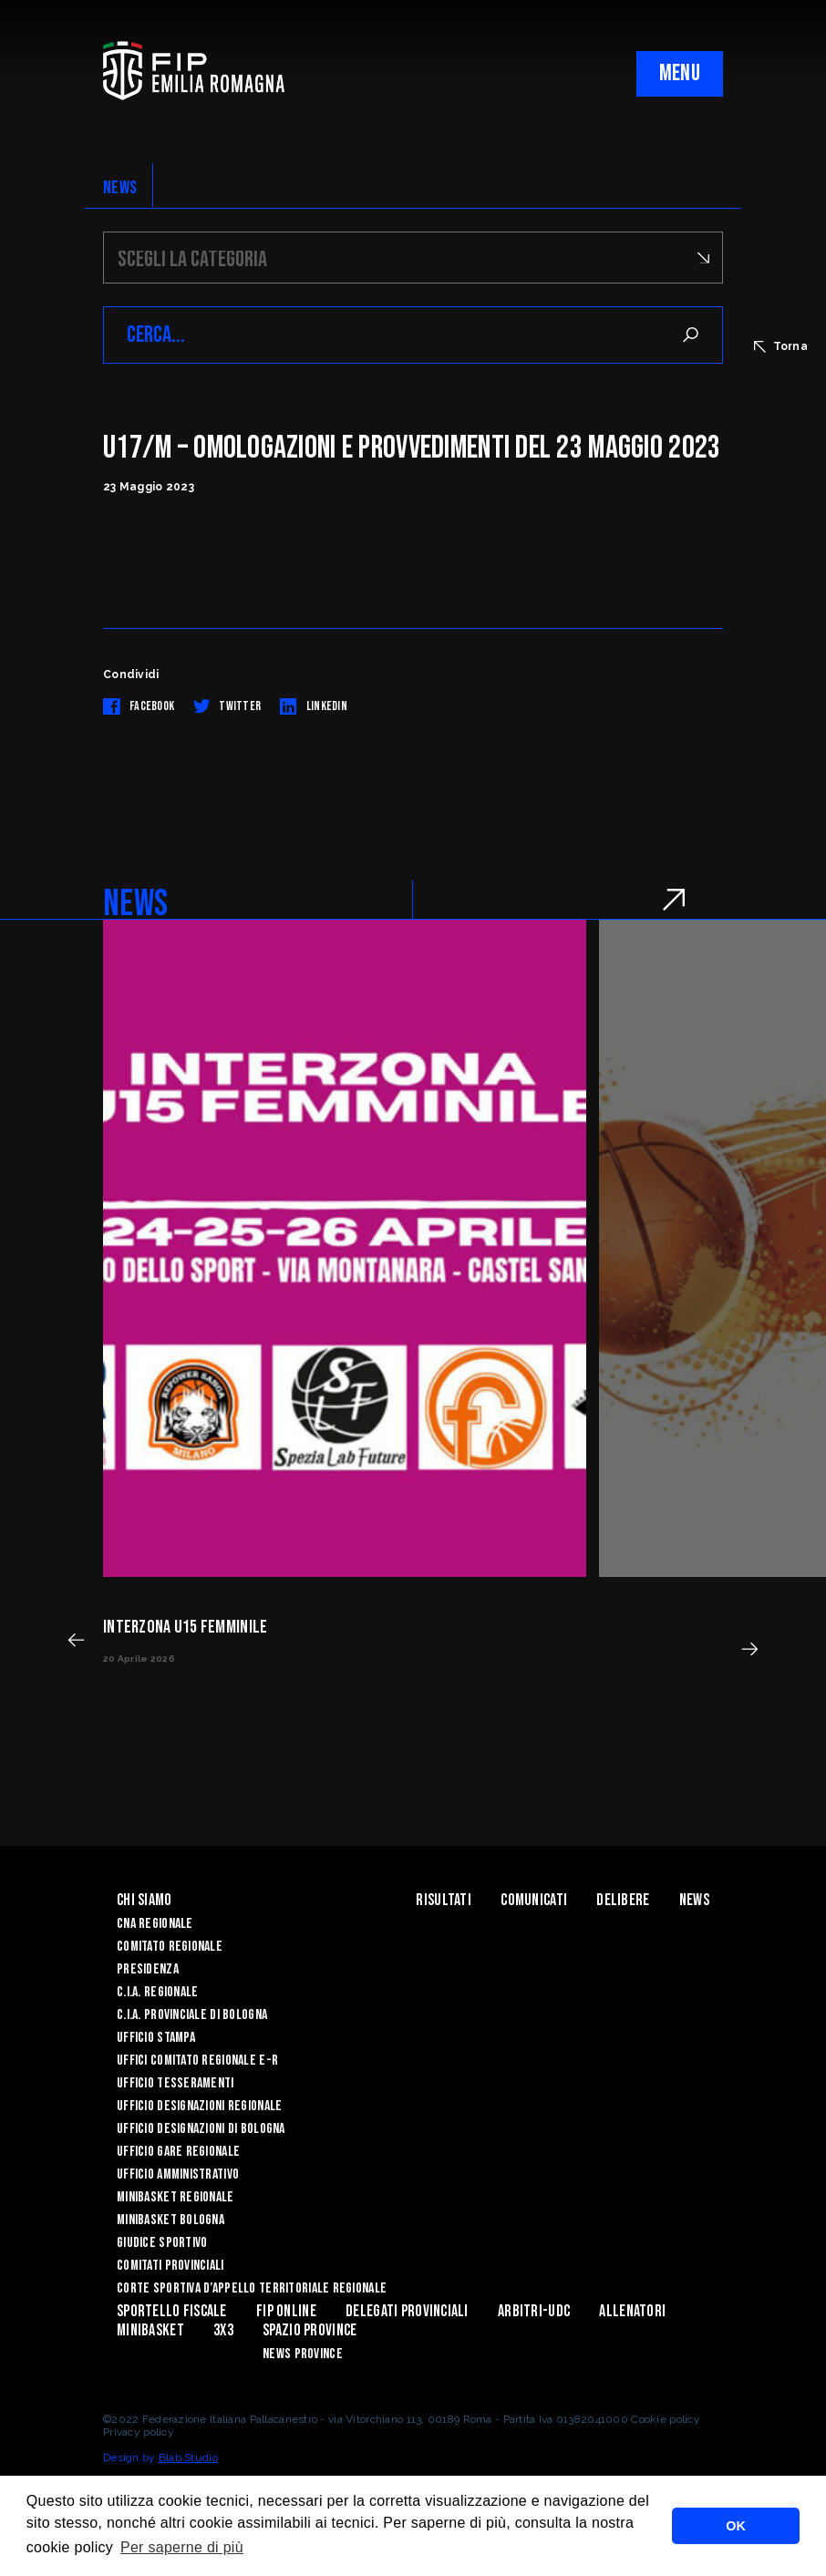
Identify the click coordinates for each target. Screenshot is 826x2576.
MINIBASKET (150, 2330)
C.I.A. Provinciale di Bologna (192, 2015)
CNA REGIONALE (155, 1923)
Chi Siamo (144, 1900)
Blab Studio (188, 2457)
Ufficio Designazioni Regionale (199, 2106)
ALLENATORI (632, 2311)
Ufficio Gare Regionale (178, 2151)
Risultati (443, 1900)
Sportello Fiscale (172, 2311)
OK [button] (736, 2526)
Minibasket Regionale (175, 2197)
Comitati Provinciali (170, 2265)
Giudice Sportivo (162, 2242)
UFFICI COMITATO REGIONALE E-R (197, 2060)
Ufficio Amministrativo (178, 2174)
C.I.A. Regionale (157, 1992)
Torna (781, 346)
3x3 (223, 2330)
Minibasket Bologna (170, 2220)
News (694, 1900)
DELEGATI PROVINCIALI (407, 2311)
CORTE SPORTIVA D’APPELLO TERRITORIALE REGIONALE (252, 2288)
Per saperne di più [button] (181, 2547)
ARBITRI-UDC (534, 2311)
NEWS (120, 188)
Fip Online (286, 2311)
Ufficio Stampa (156, 2037)
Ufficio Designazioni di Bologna (201, 2129)
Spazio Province (309, 2330)
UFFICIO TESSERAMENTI (175, 2083)
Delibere (622, 1900)
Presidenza (148, 1969)
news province (303, 2354)
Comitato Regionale (169, 1946)
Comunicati (534, 1900)
